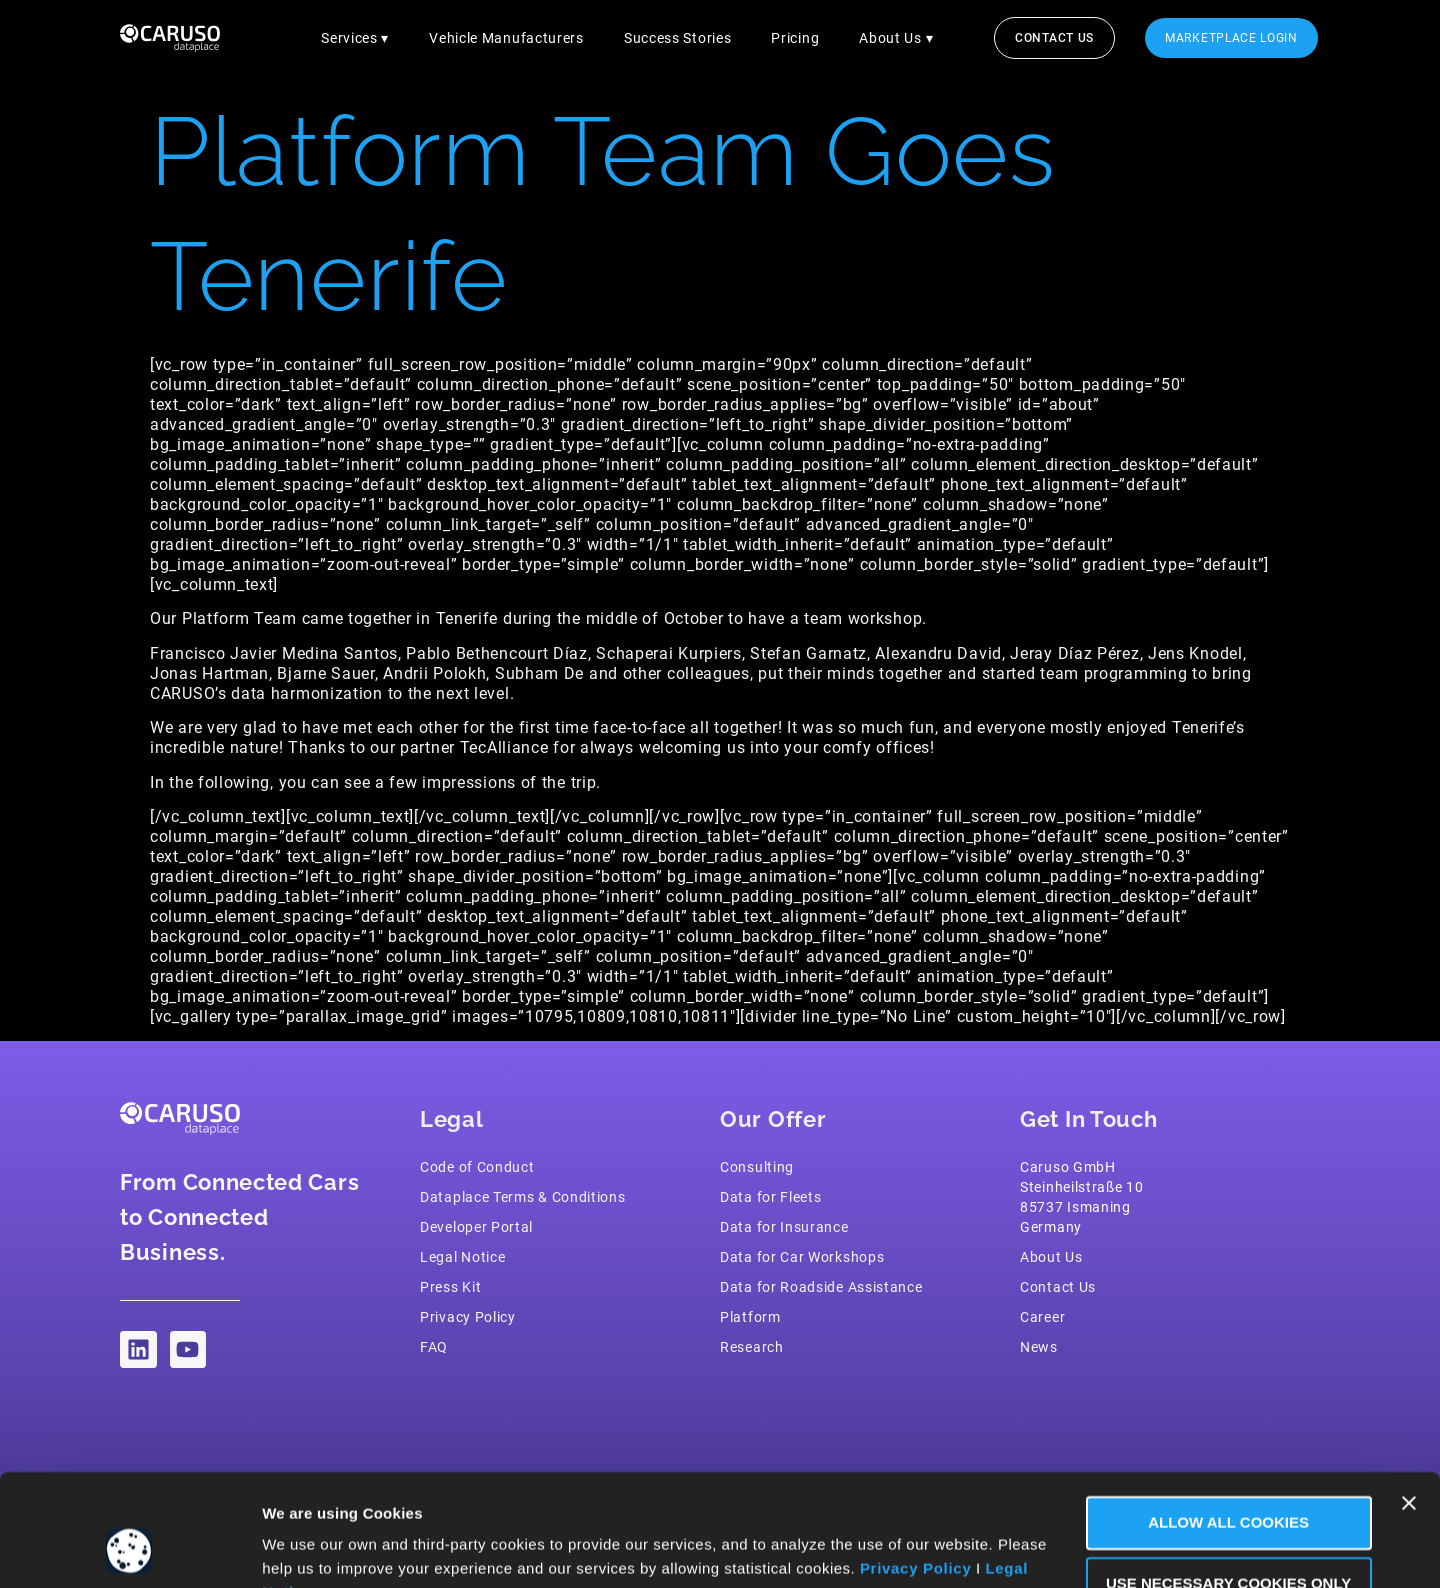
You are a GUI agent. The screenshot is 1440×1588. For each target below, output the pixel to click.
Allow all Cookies (1222, 1423)
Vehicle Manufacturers (506, 38)
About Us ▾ (896, 38)
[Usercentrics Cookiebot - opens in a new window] (129, 1549)
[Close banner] (1409, 1404)
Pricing (795, 38)
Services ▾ (355, 38)
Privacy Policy (916, 1469)
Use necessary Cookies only (1221, 1484)
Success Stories (678, 38)
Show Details (313, 1548)
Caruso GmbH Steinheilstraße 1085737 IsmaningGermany (1082, 1197)
